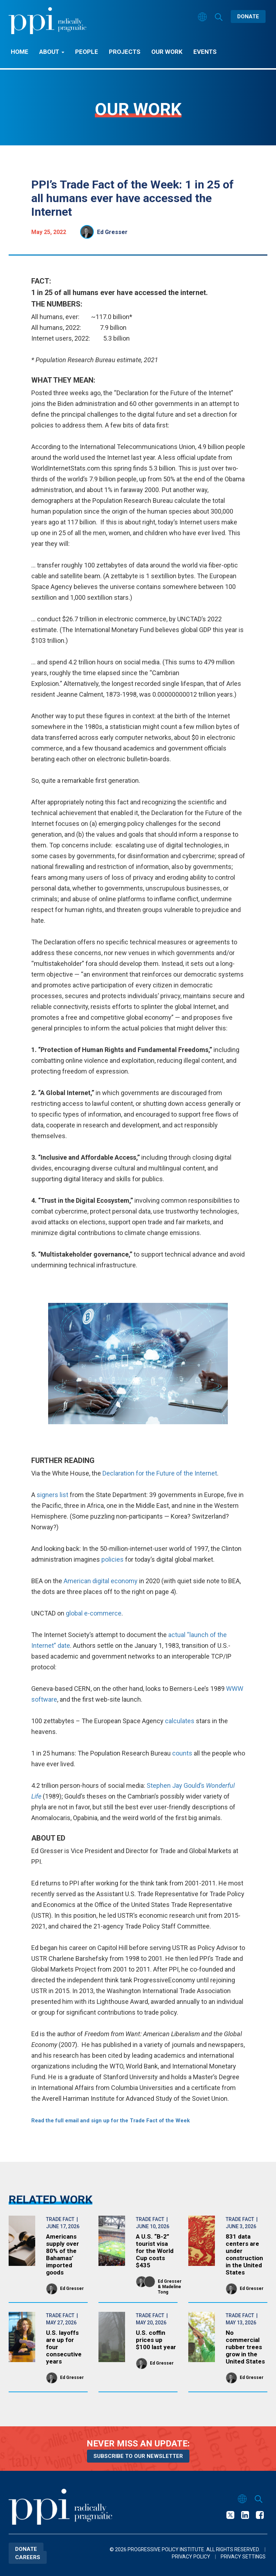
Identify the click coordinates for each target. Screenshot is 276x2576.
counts (182, 1753)
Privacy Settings (243, 2556)
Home (19, 51)
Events (205, 51)
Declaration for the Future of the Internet (159, 1473)
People (86, 51)
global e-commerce (93, 1613)
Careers (27, 2557)
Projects (125, 51)
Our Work (167, 51)
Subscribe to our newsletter (138, 2456)
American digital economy (101, 1581)
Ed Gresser (112, 232)
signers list (52, 1495)
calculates (179, 1721)
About (51, 51)
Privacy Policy (191, 2556)
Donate (248, 16)
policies (112, 1559)
